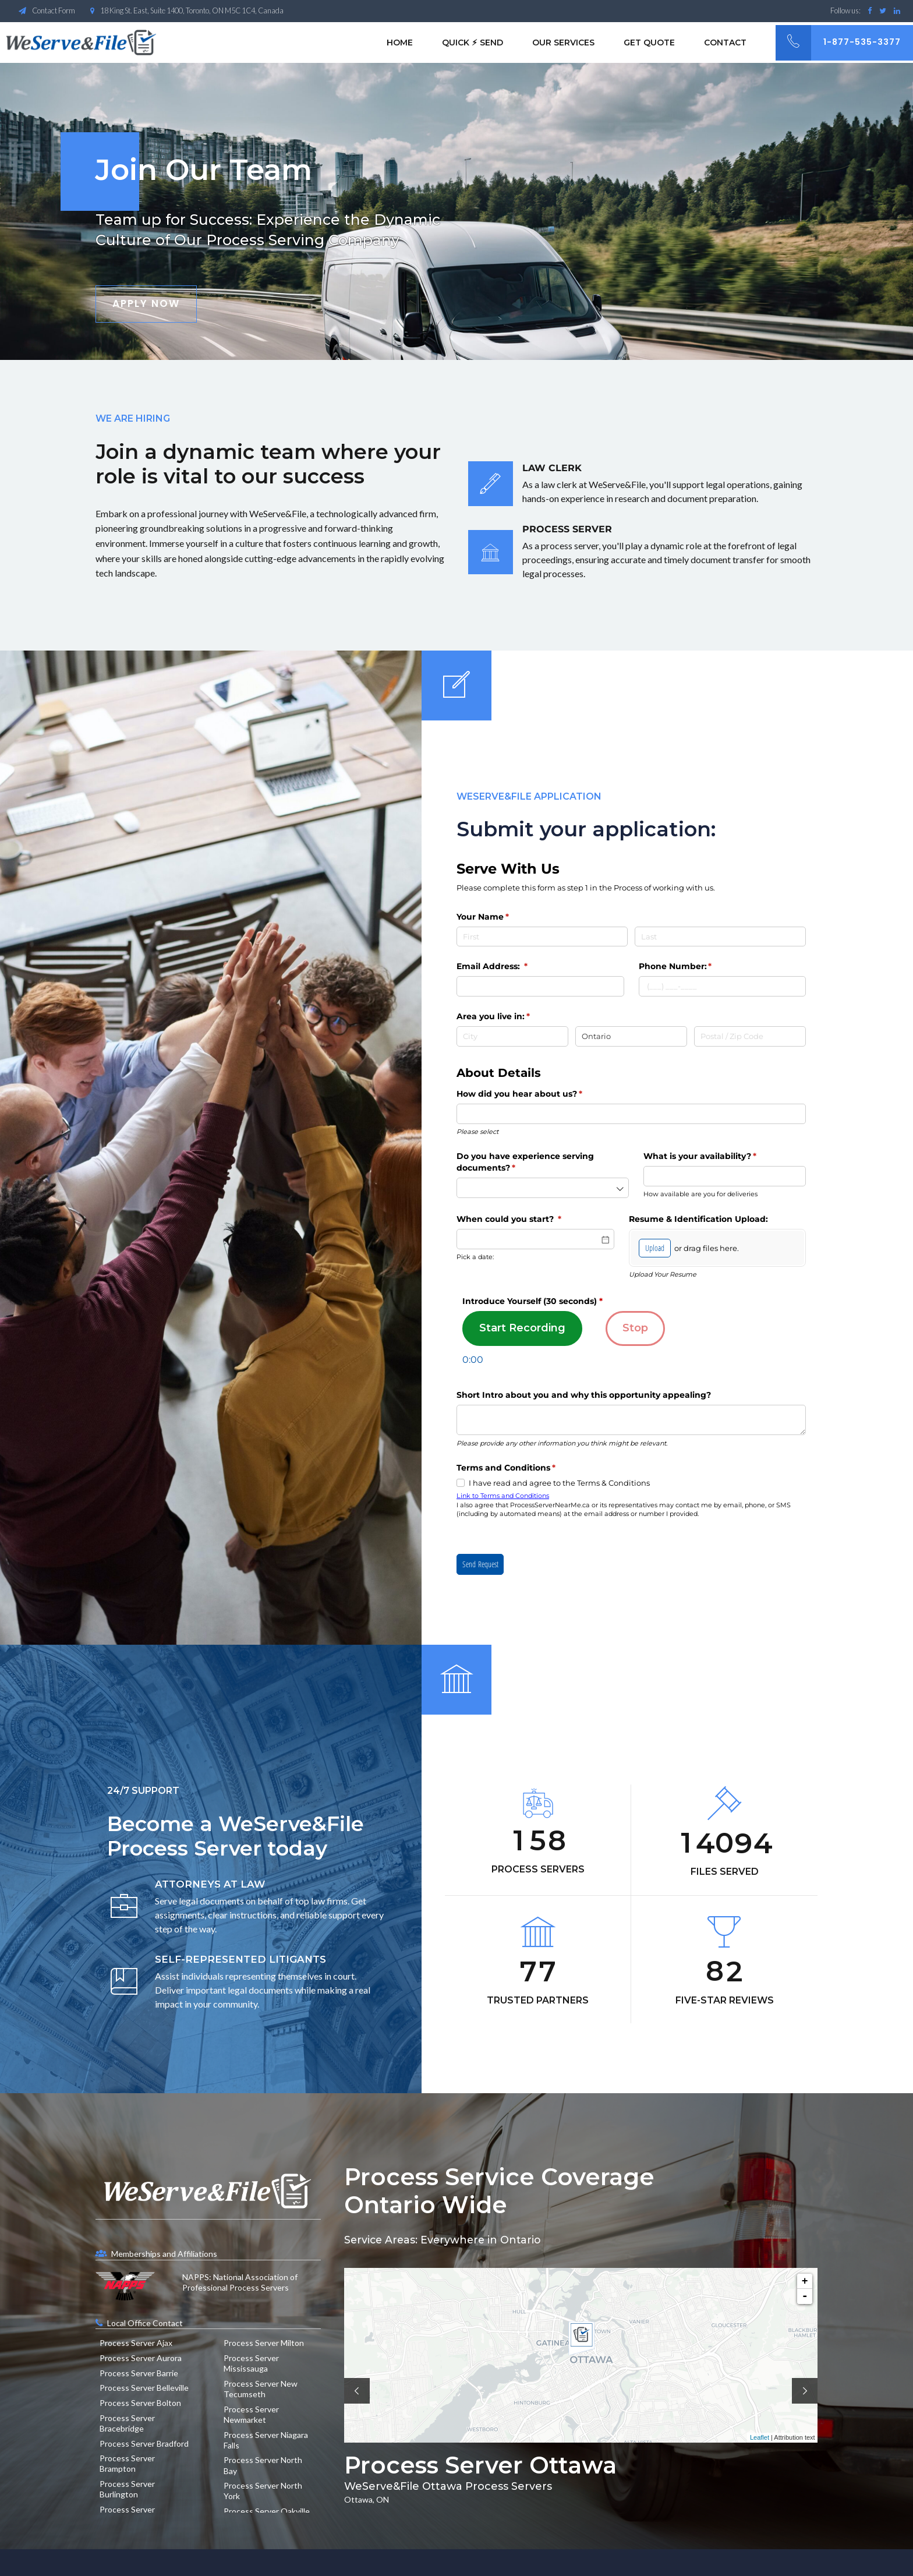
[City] (512, 1036)
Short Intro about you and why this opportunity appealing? (583, 1395)
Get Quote (649, 42)
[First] (542, 937)
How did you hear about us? (538, 1094)
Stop (635, 1327)
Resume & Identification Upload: (698, 1219)
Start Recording (522, 1327)
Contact (725, 42)
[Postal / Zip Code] (750, 1036)
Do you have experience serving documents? (525, 1162)
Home (400, 42)
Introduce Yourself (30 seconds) (532, 1301)
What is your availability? (718, 1156)
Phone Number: (694, 967)
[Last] (720, 937)
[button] (357, 2391)
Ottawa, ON (366, 2499)
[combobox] (631, 1114)
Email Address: (510, 967)
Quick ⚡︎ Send (472, 42)
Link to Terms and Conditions (502, 1496)
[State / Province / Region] (631, 1036)
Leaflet (759, 2437)
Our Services (563, 42)
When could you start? (527, 1219)
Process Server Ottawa (480, 2465)
